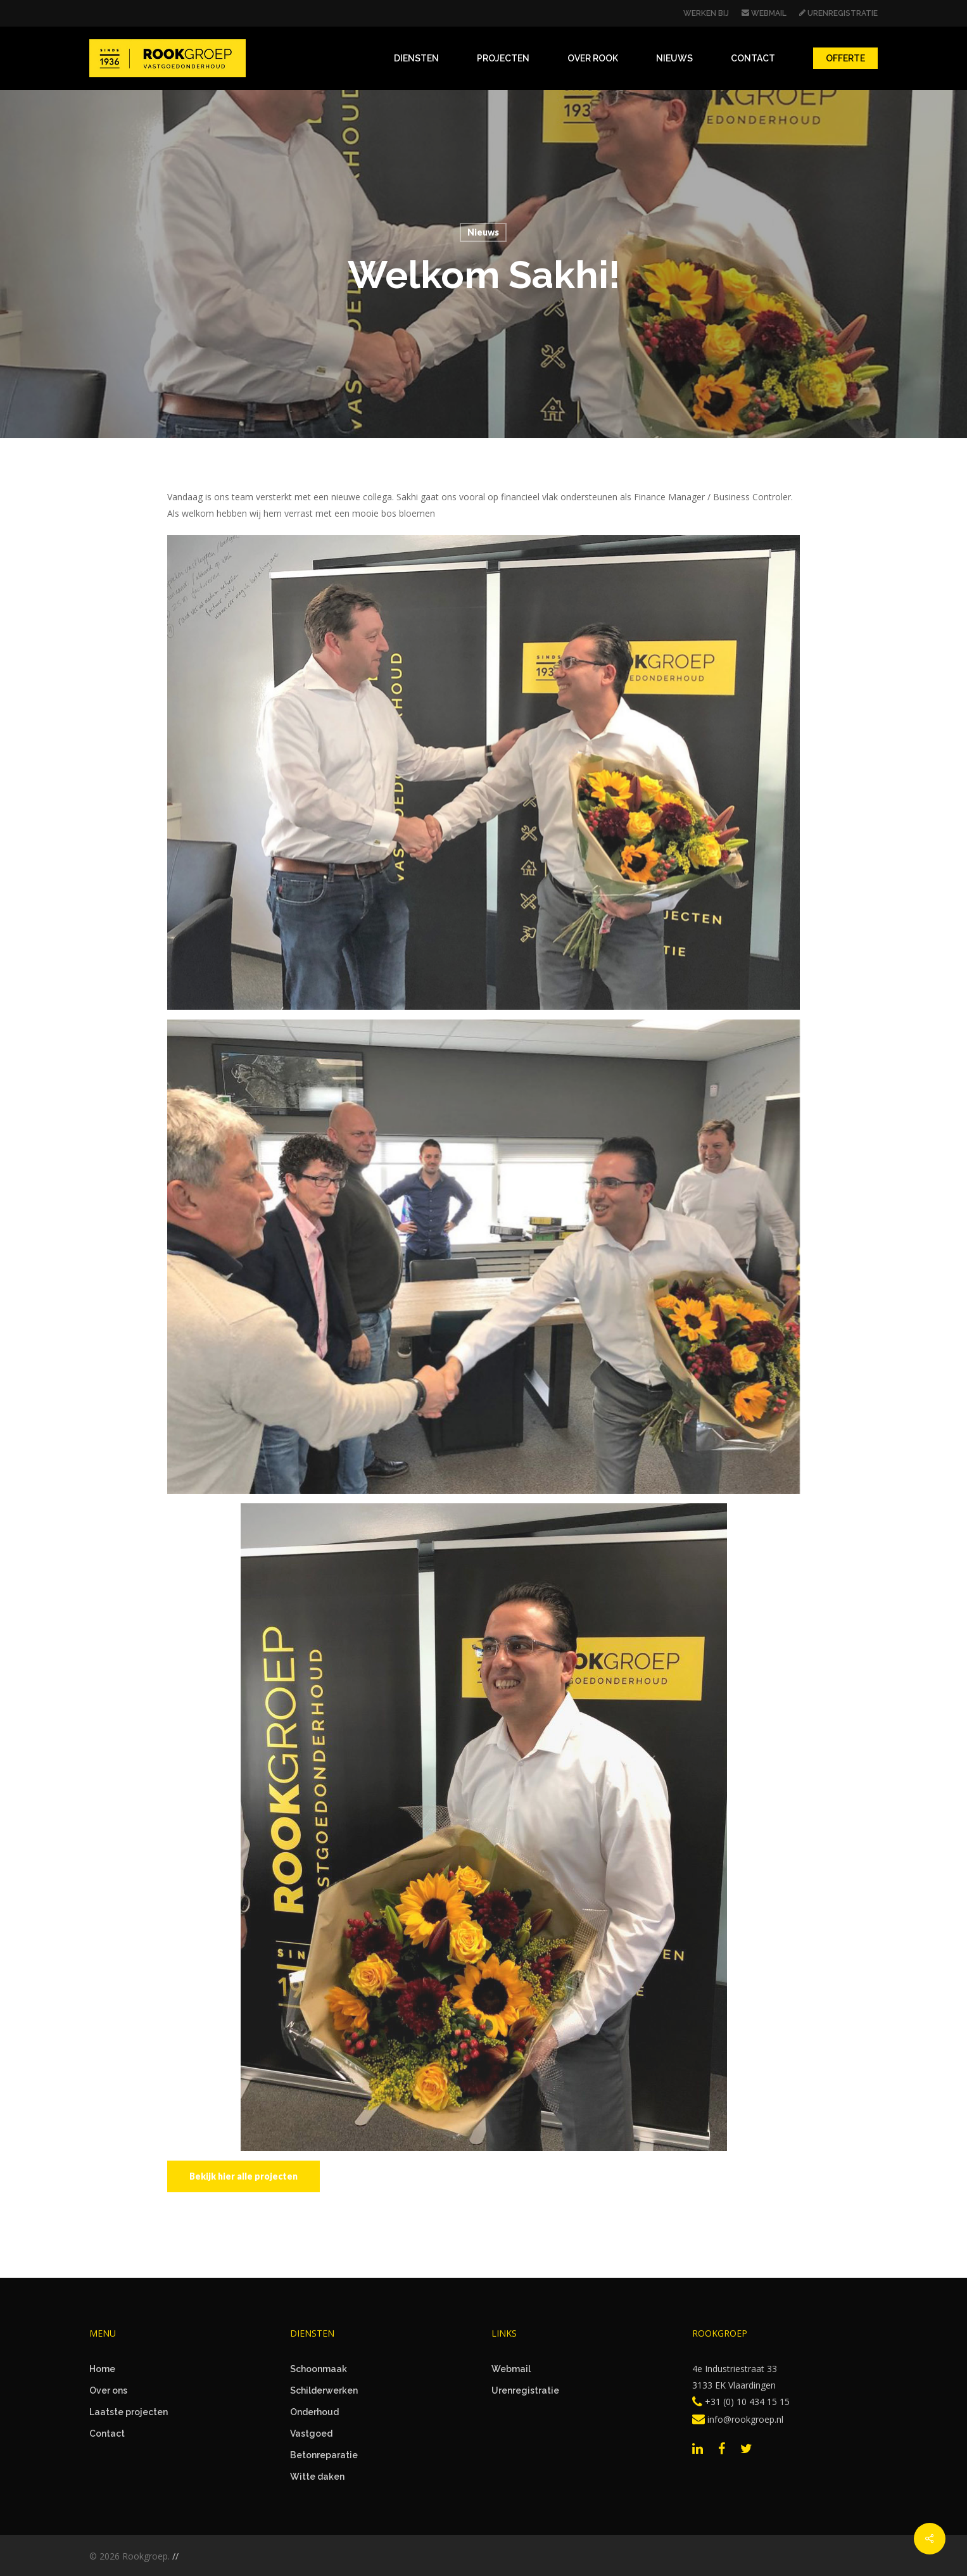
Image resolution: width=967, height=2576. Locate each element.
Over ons (108, 2390)
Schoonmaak (318, 2369)
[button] (243, 2176)
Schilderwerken (324, 2390)
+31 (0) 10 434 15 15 (741, 2402)
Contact (107, 2433)
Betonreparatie (324, 2455)
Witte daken (317, 2477)
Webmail (511, 2369)
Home (102, 2369)
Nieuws (483, 232)
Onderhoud (314, 2412)
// (175, 2556)
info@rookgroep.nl (737, 2419)
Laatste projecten (128, 2412)
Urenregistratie (525, 2390)
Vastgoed (311, 2433)
